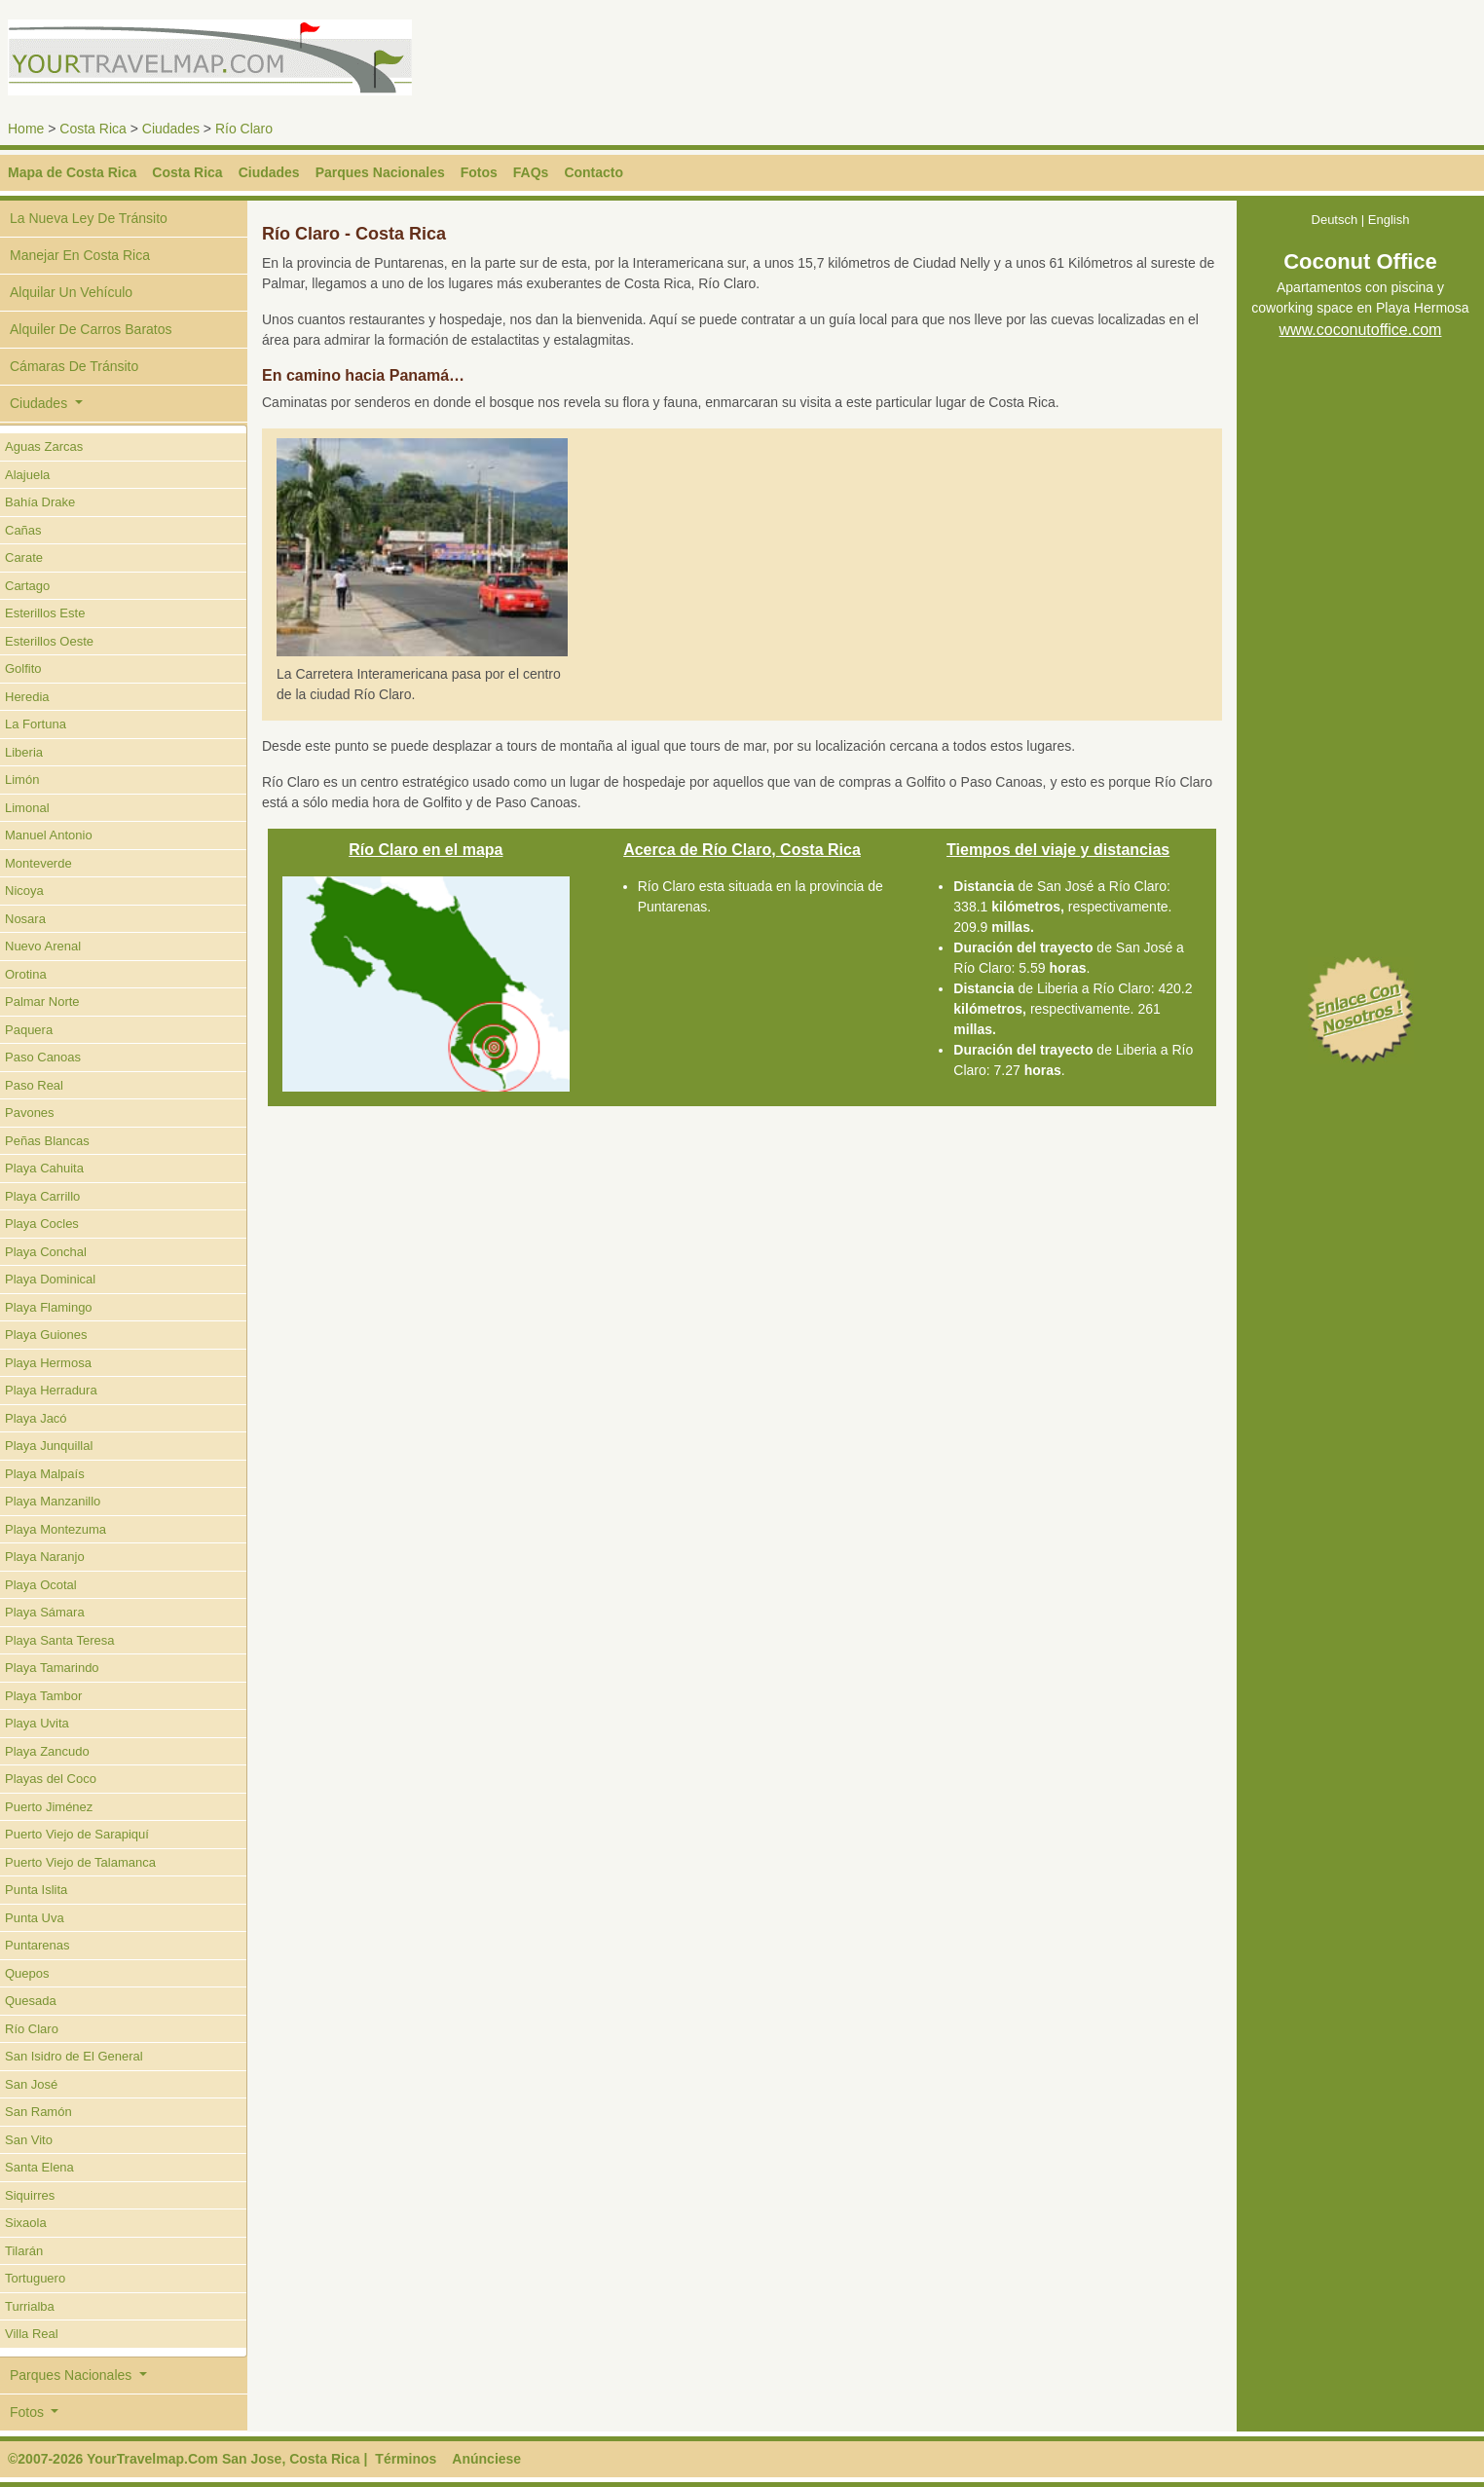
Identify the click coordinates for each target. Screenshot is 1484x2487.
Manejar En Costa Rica (80, 255)
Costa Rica (92, 128)
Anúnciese (486, 2459)
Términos (405, 2459)
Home (26, 128)
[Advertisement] (1104, 63)
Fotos (479, 172)
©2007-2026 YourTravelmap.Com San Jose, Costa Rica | (187, 2459)
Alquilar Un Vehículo (71, 292)
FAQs (531, 172)
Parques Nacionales (380, 172)
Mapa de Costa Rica (72, 172)
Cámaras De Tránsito (74, 366)
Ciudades (171, 128)
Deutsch (1335, 219)
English (1389, 219)
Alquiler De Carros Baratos (91, 329)
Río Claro (244, 128)
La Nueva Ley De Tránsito (88, 218)
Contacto (593, 172)
